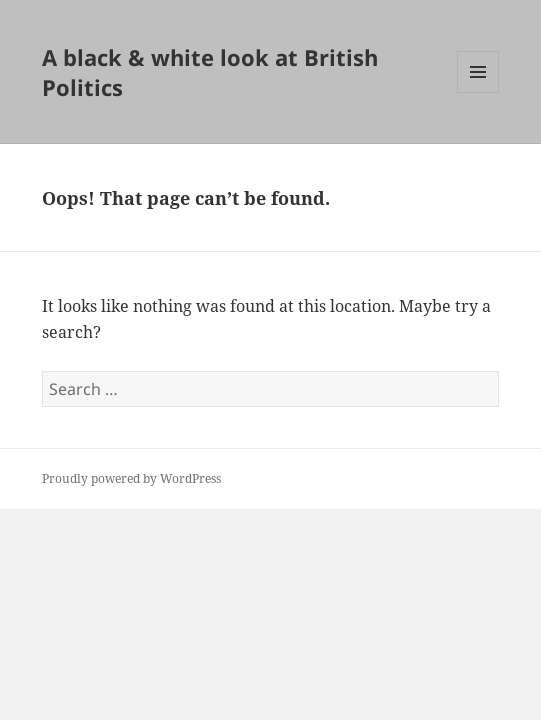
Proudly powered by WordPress (131, 478)
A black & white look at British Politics (210, 72)
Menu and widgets (478, 92)
